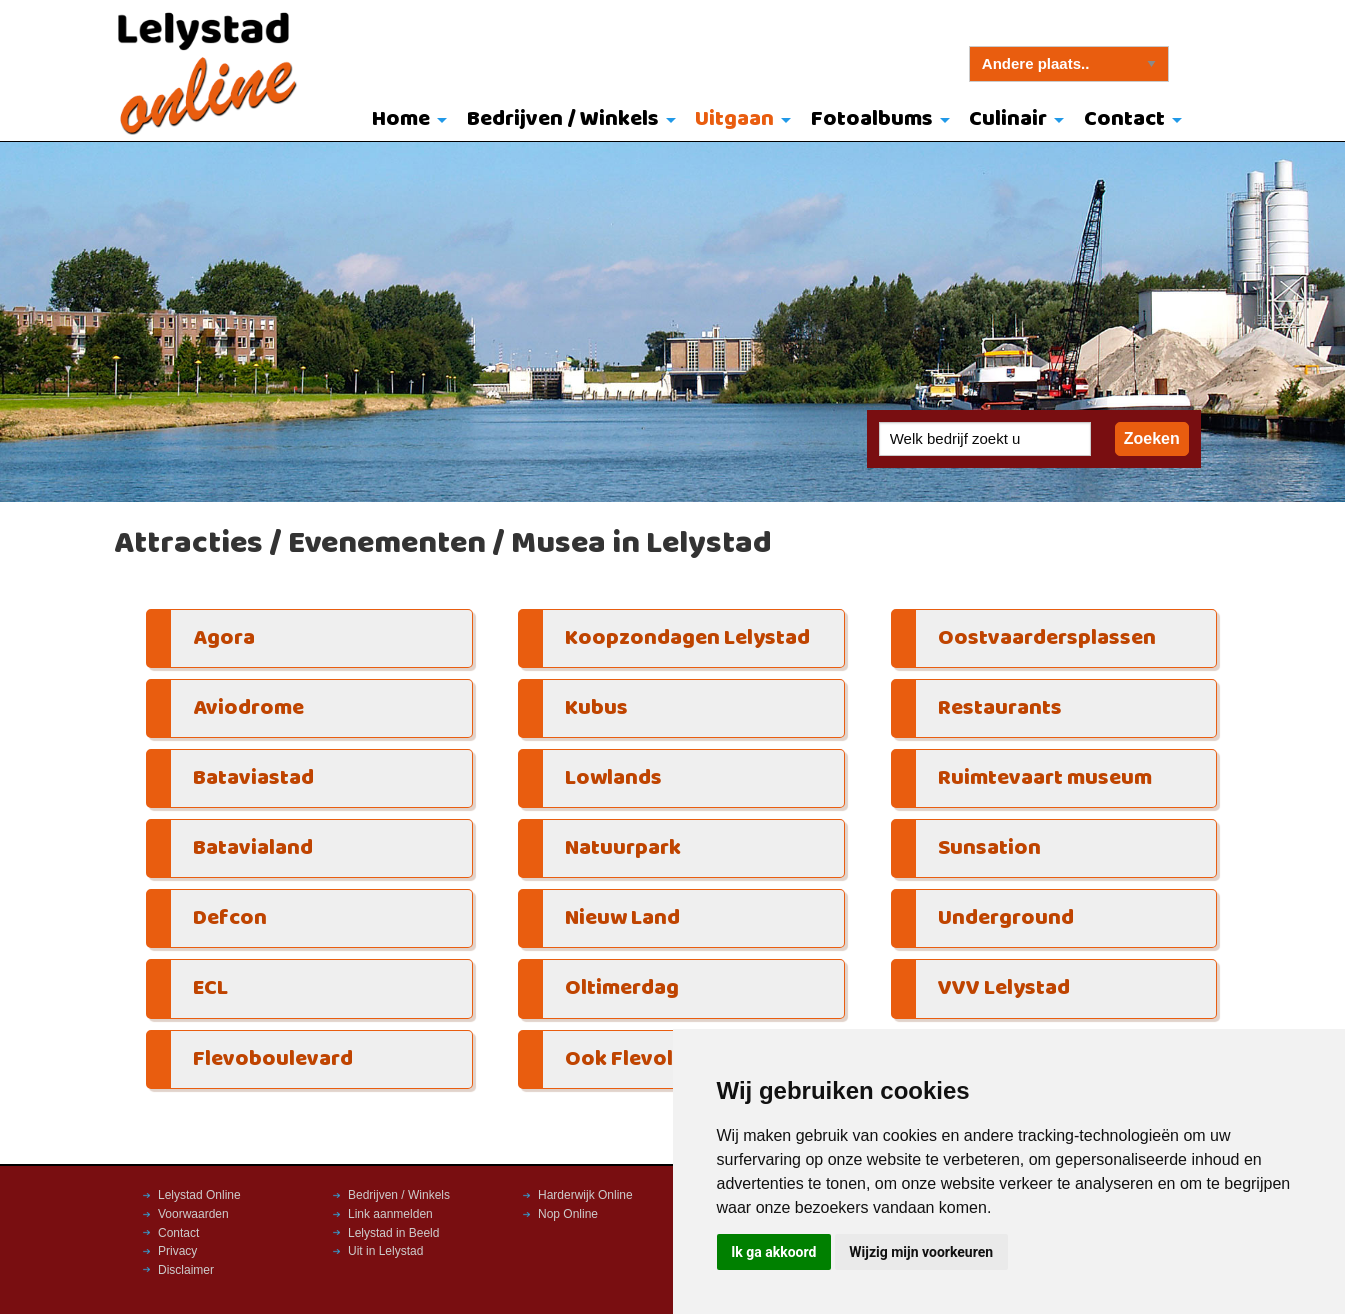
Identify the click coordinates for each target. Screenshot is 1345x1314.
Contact (1124, 119)
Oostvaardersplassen (1047, 638)
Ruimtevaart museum (1045, 778)
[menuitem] (404, 121)
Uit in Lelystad (385, 1251)
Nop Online (568, 1214)
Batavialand (253, 848)
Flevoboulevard (273, 1059)
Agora (224, 638)
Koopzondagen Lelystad (687, 638)
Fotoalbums (872, 119)
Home (401, 119)
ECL (210, 988)
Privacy (177, 1251)
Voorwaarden (193, 1214)
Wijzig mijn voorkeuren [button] (921, 1252)
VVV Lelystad (1004, 988)
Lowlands (613, 778)
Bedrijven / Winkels (563, 119)
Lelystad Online (199, 1195)
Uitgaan (734, 119)
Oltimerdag (622, 988)
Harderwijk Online (585, 1195)
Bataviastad (253, 778)
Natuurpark (623, 848)
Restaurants (1000, 708)
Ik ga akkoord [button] (773, 1252)
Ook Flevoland (638, 1059)
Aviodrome (248, 708)
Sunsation (989, 848)
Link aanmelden (390, 1214)
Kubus (596, 708)
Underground (1006, 918)
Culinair (1008, 119)
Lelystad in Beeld (393, 1233)
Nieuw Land (622, 918)
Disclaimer (186, 1270)
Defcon (230, 918)
